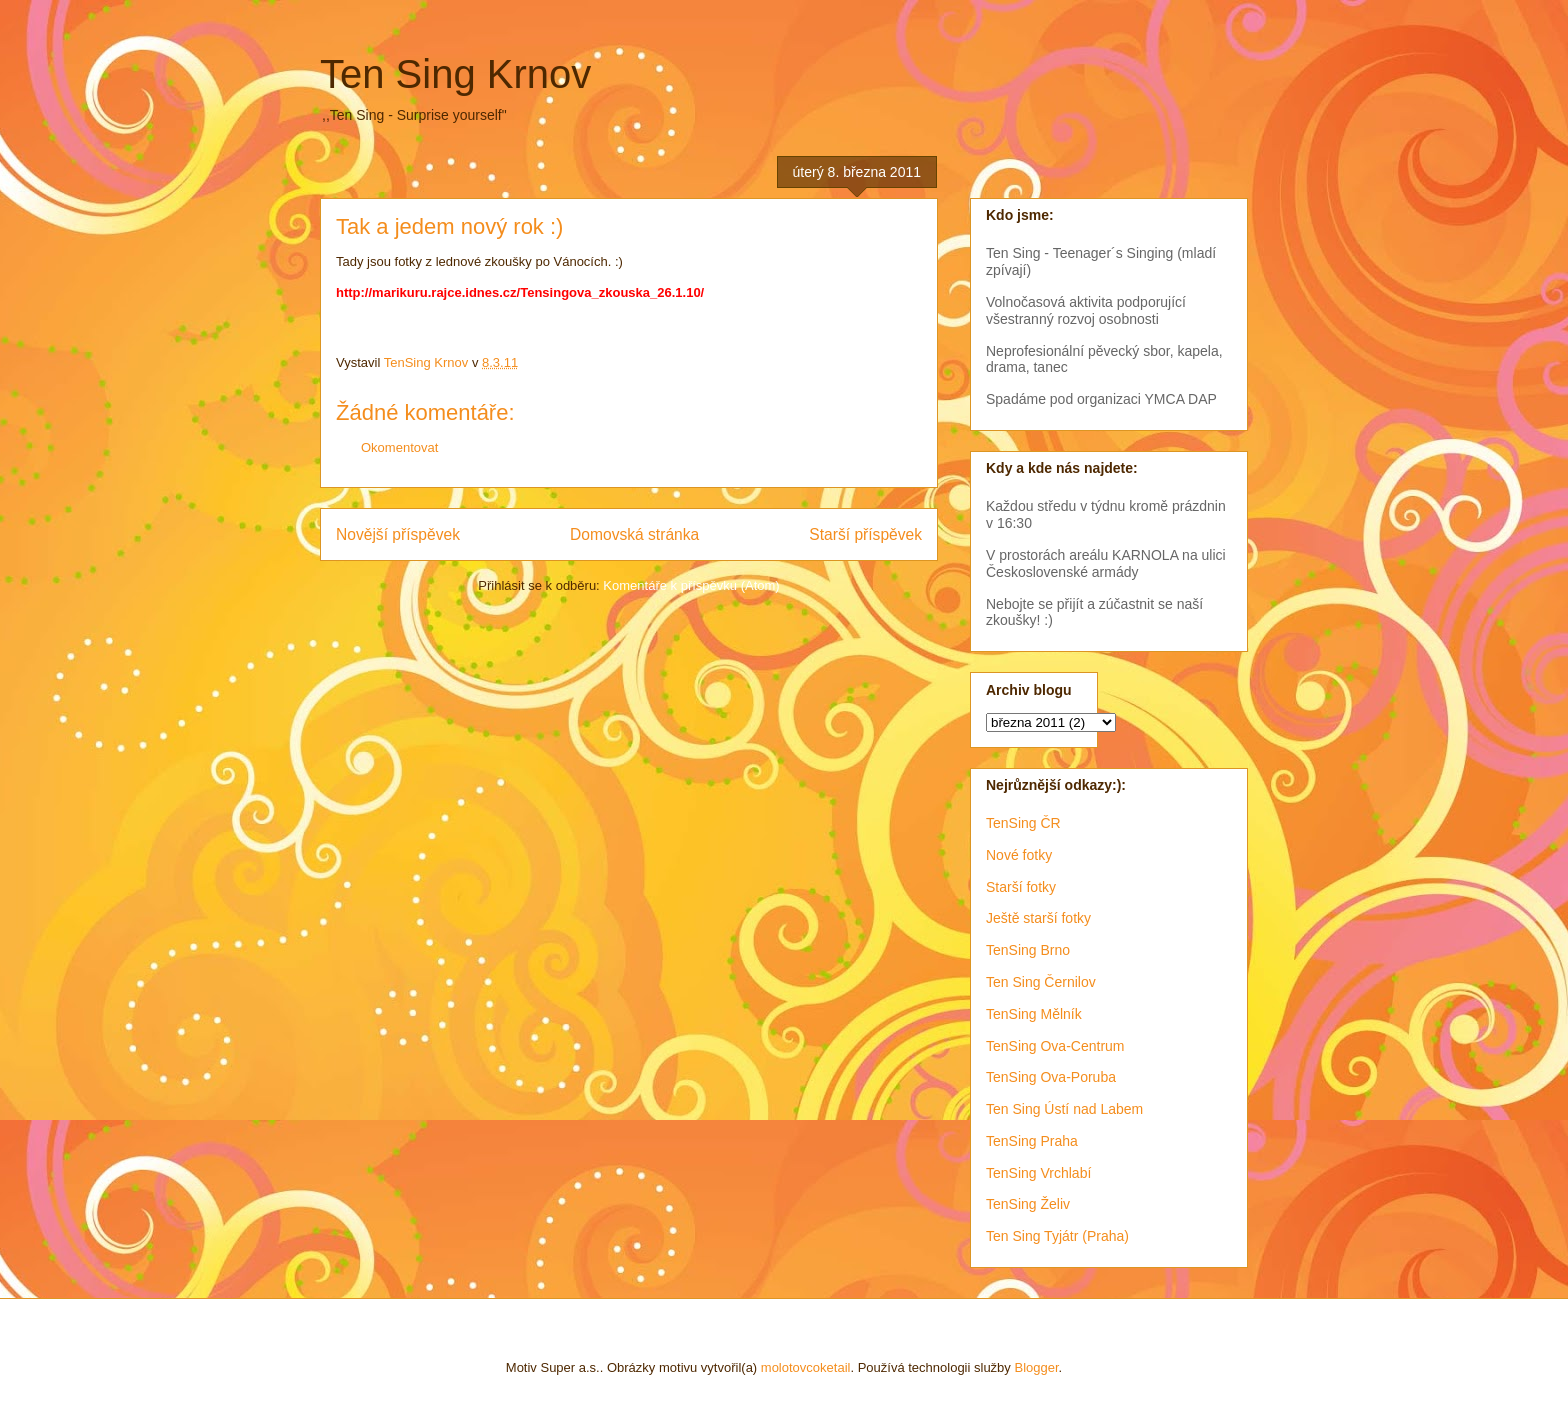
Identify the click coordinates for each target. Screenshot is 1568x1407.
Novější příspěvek (398, 534)
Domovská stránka (634, 534)
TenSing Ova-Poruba (1051, 1077)
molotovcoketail (806, 1367)
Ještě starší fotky (1038, 918)
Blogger (1036, 1367)
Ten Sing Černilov (1041, 982)
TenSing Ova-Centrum (1055, 1046)
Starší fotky (1021, 887)
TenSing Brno (1028, 950)
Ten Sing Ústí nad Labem (1064, 1109)
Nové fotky (1019, 855)
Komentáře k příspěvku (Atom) (691, 585)
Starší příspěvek (865, 534)
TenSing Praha (1032, 1141)
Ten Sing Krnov (455, 74)
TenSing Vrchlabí (1038, 1173)
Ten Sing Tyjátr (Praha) (1057, 1236)
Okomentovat (399, 447)
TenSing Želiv (1028, 1204)
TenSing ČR (1023, 823)
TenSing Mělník (1034, 1014)
